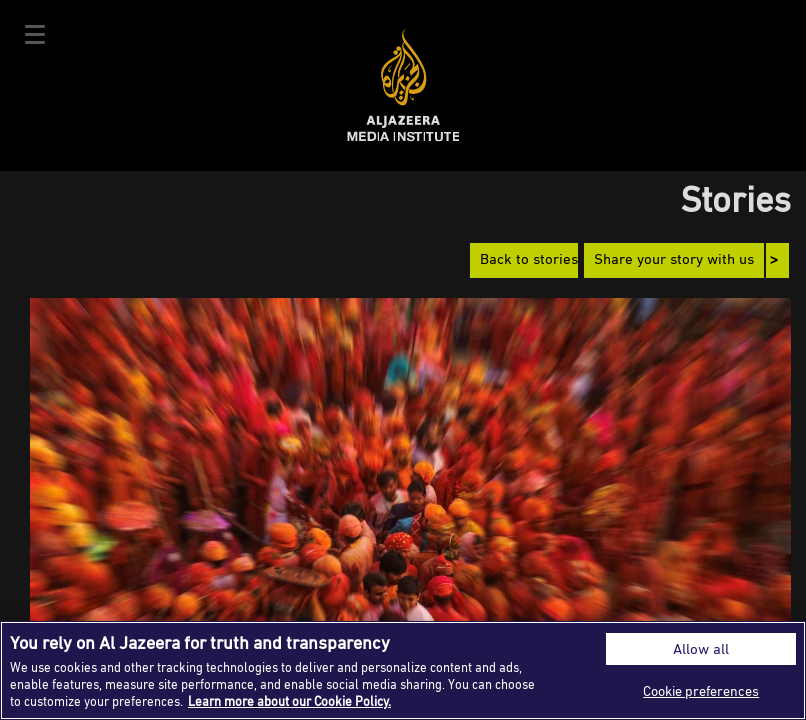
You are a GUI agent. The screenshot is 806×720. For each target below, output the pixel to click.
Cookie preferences (701, 690)
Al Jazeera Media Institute (403, 85)
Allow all (701, 648)
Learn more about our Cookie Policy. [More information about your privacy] (289, 701)
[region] (403, 670)
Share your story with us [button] (674, 260)
